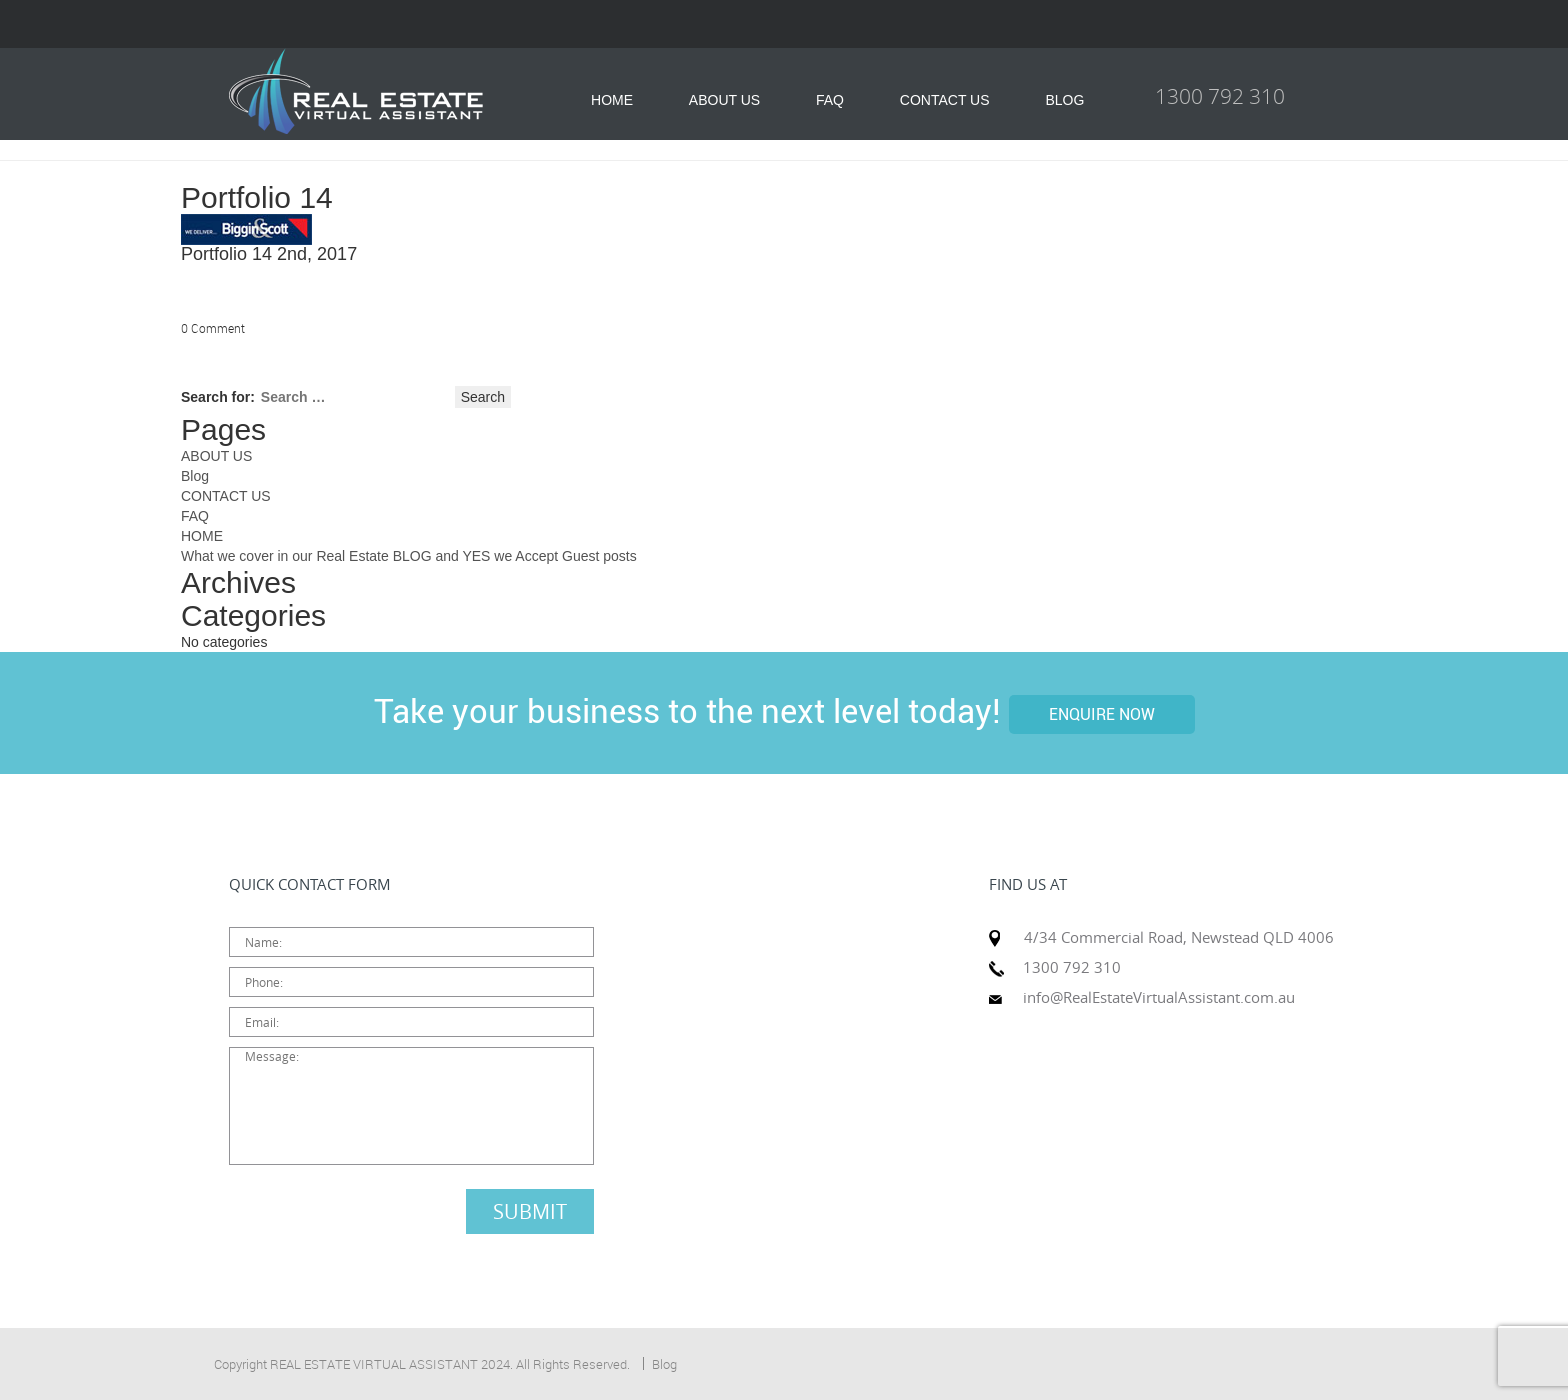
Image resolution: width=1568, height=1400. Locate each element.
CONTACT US (945, 100)
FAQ (830, 100)
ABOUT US (724, 100)
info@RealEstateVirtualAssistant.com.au (1159, 997)
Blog (195, 476)
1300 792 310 (1220, 96)
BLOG (1064, 100)
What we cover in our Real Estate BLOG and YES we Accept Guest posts (409, 556)
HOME (612, 100)
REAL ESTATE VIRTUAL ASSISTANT (374, 1364)
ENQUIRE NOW (1102, 714)
